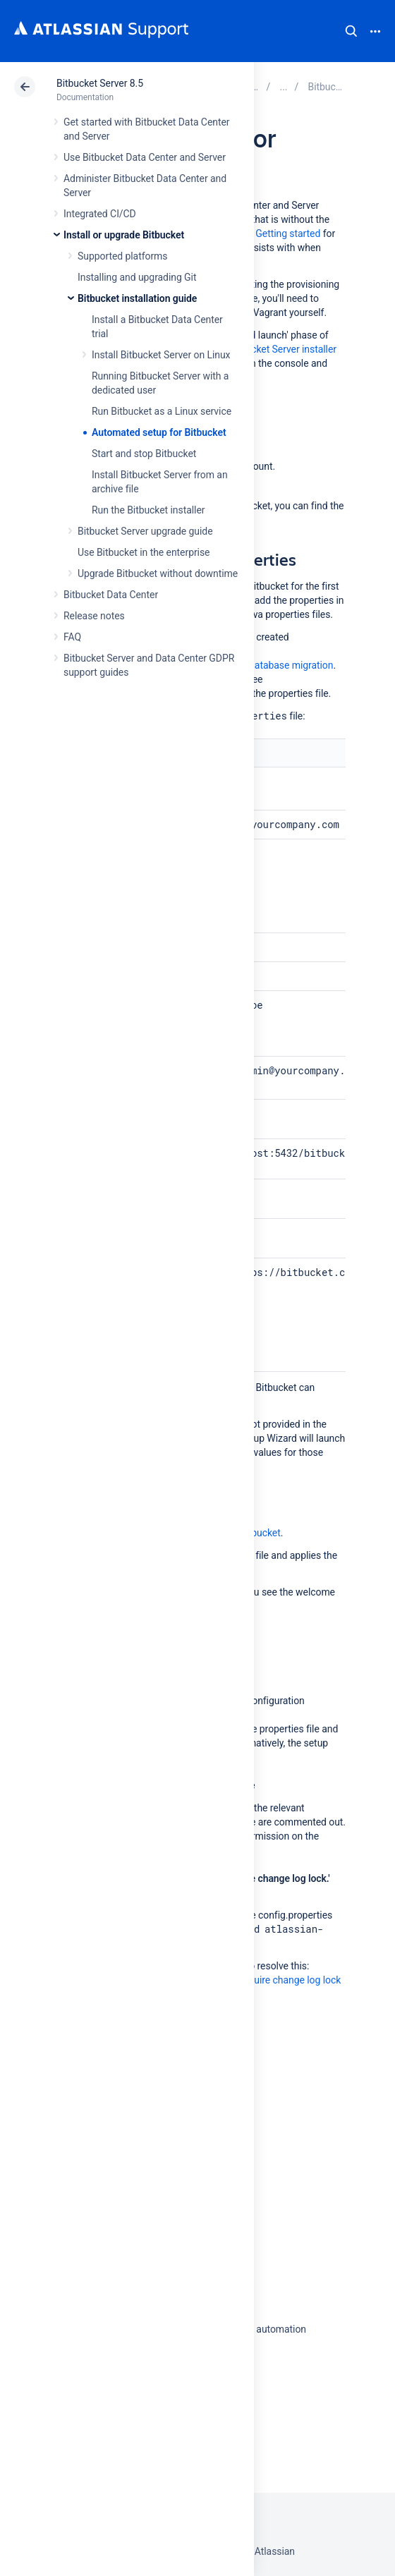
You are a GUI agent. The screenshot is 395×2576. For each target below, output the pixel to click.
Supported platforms (122, 256)
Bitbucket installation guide (137, 298)
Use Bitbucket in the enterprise (143, 552)
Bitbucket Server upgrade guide (145, 531)
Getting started (287, 233)
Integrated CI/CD (99, 213)
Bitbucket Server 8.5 (99, 83)
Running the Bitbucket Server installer (255, 349)
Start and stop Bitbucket (144, 453)
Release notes (94, 615)
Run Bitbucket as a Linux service (161, 411)
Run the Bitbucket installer (148, 510)
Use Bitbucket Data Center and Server (144, 157)
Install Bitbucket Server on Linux (161, 354)
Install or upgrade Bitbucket (123, 235)
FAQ (72, 637)
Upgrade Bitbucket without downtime (158, 573)
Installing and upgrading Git (137, 277)
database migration (291, 665)
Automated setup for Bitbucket (159, 432)
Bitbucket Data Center (110, 594)
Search (351, 31)
